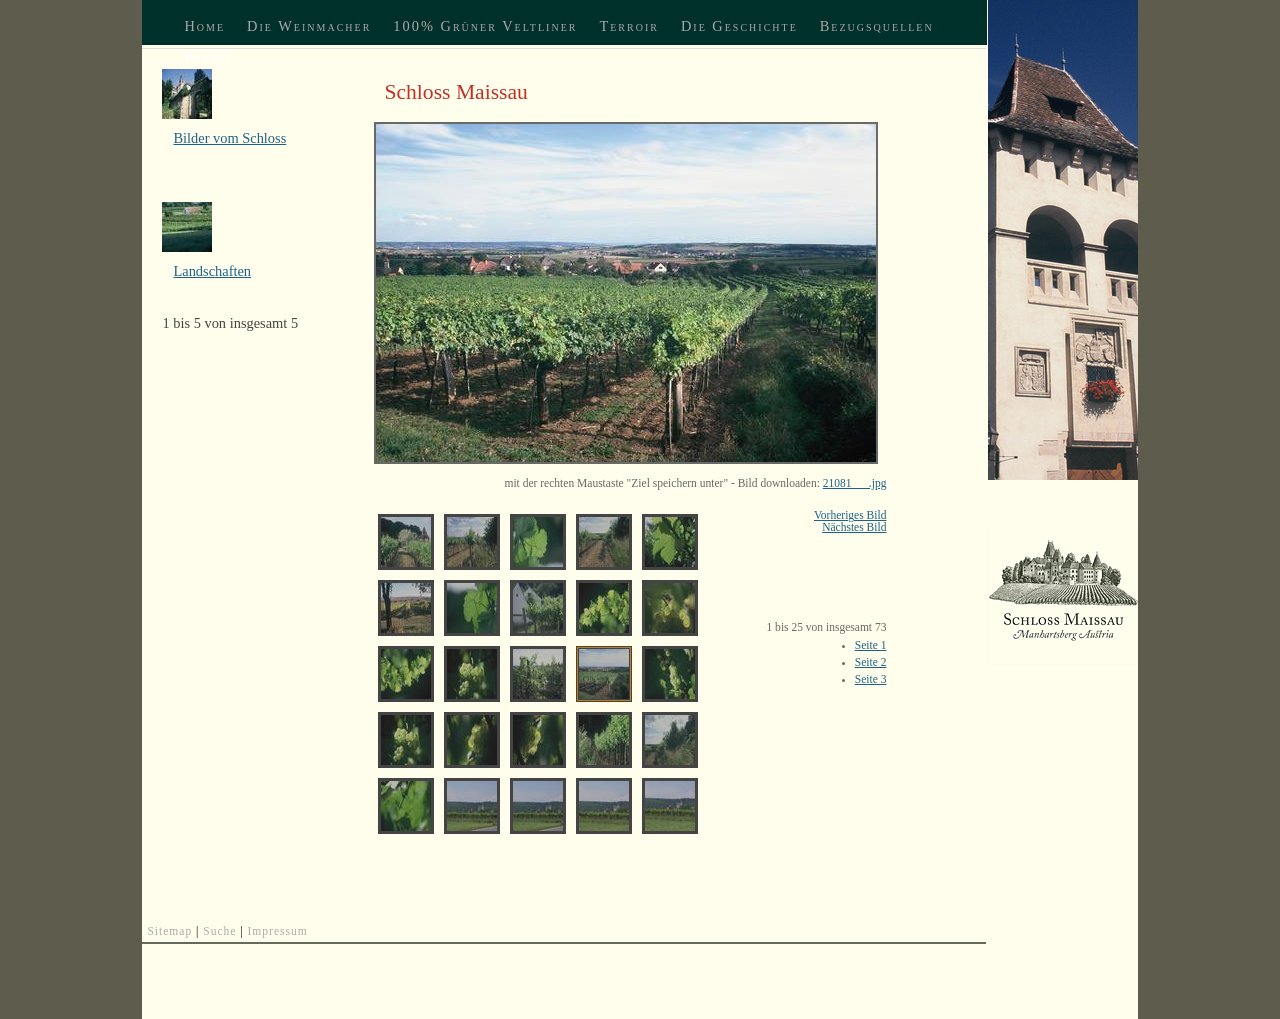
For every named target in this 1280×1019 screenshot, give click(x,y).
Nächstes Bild (854, 527)
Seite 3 (871, 679)
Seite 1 (871, 645)
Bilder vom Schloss (229, 138)
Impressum (278, 931)
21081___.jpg (855, 483)
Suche (219, 931)
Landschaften (212, 271)
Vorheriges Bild (850, 515)
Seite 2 (871, 662)
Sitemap (169, 931)
